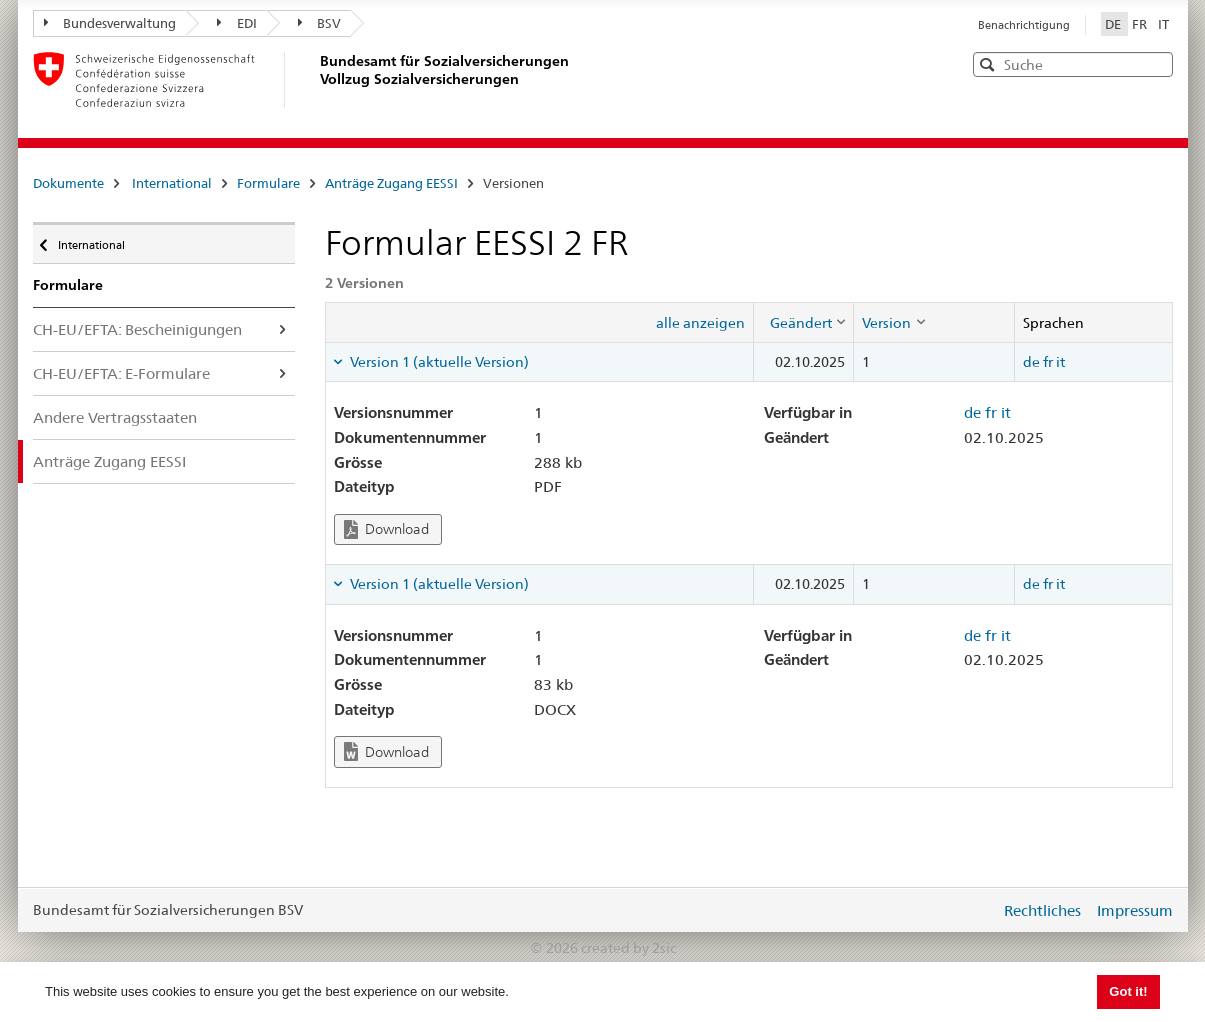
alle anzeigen (700, 323)
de (1031, 362)
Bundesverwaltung (110, 23)
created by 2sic (628, 948)
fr (1048, 362)
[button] (1156, 63)
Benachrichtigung (1024, 25)
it (1060, 362)
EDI (237, 23)
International (172, 183)
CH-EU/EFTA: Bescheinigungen (137, 329)
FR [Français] (1141, 24)
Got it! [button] (1128, 991)
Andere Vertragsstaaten (115, 417)
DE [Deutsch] (1114, 24)
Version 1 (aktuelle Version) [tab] (438, 362)
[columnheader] (804, 322)
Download (386, 529)
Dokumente (68, 183)
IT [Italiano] (1163, 24)
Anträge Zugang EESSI (391, 183)
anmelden (970, 910)
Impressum (1135, 910)
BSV (320, 23)
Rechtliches (1042, 910)
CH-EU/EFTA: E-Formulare (121, 373)
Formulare (268, 183)
